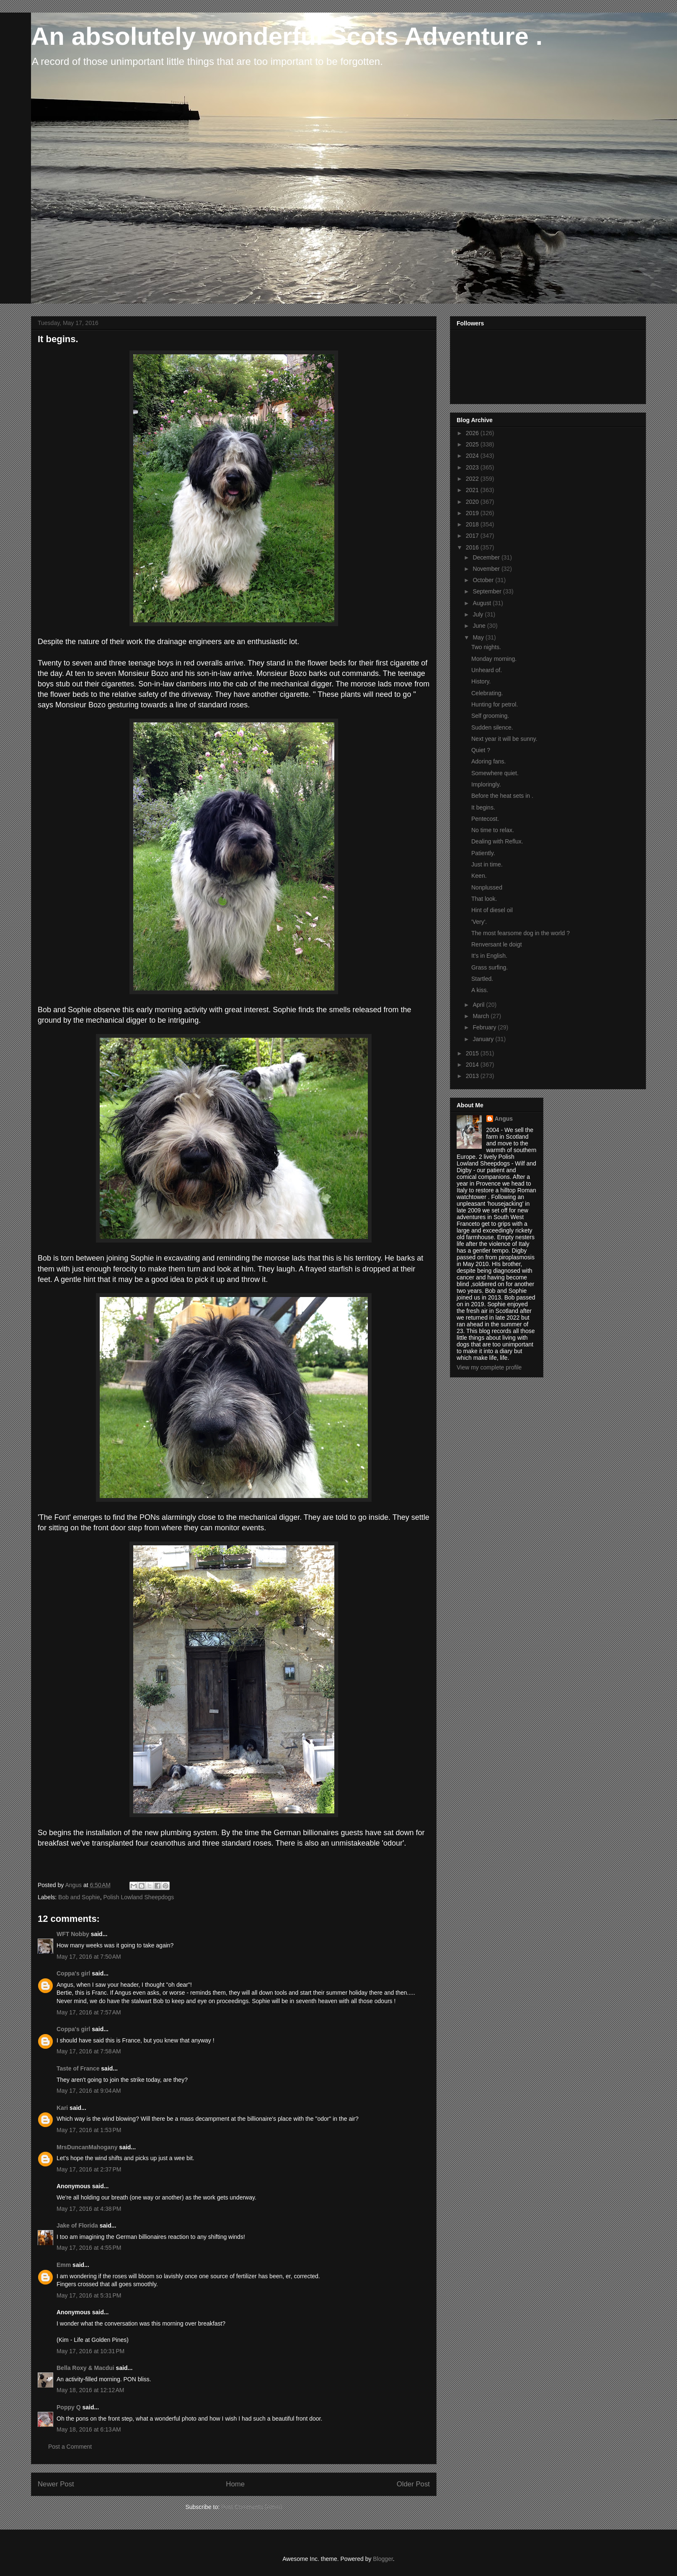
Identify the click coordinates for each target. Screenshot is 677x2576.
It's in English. (489, 955)
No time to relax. (492, 830)
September (488, 591)
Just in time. (487, 864)
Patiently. (483, 853)
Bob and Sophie (79, 1897)
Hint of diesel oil (492, 910)
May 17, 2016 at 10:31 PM (90, 2351)
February (485, 1027)
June (480, 625)
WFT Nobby (73, 1934)
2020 (473, 501)
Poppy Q (69, 2407)
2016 (473, 547)
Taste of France (78, 2068)
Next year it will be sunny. (504, 738)
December (487, 557)
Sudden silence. (492, 727)
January (484, 1039)
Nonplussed (486, 887)
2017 (473, 535)
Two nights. (486, 647)
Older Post (413, 2484)
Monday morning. (494, 658)
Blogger (383, 2558)
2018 (473, 524)
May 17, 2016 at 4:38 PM (89, 2208)
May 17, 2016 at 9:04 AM (89, 2090)
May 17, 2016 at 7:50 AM (89, 1956)
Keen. (479, 875)
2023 (473, 467)
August (482, 603)
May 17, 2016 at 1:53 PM (89, 2130)
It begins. (483, 807)
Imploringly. (486, 784)
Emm (64, 2264)
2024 (473, 455)
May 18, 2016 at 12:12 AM (90, 2390)
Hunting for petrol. (494, 704)
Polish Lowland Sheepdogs (138, 1897)
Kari (62, 2107)
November (487, 568)
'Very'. (479, 921)
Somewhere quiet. (495, 773)
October (484, 580)
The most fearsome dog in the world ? (520, 933)
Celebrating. (487, 693)
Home (235, 2484)
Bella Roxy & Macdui (85, 2368)
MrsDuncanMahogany (87, 2147)
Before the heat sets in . (502, 795)
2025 (473, 444)
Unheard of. (486, 670)
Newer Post (56, 2484)
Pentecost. (485, 818)
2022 (473, 478)
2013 (473, 1076)
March (482, 1016)
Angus (504, 1118)
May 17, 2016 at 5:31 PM (89, 2295)
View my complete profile (489, 1367)
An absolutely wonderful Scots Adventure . (287, 36)
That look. (484, 898)
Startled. (482, 978)
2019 (473, 513)
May (479, 637)
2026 (473, 433)
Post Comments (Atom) (251, 2507)
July (479, 614)
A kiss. (479, 990)
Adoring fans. (488, 761)
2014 (473, 1064)
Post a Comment (70, 2446)
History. (481, 681)
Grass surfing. (489, 967)
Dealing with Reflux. (497, 841)
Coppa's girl (73, 1973)
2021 (473, 490)
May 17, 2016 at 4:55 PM (89, 2247)
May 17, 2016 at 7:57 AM (89, 2012)
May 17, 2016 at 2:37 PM (89, 2169)
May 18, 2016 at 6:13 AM (89, 2429)
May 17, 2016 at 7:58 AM (89, 2051)
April (479, 1004)
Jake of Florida (77, 2225)
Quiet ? (480, 750)
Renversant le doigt (496, 944)
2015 (473, 1053)
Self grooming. (490, 715)
